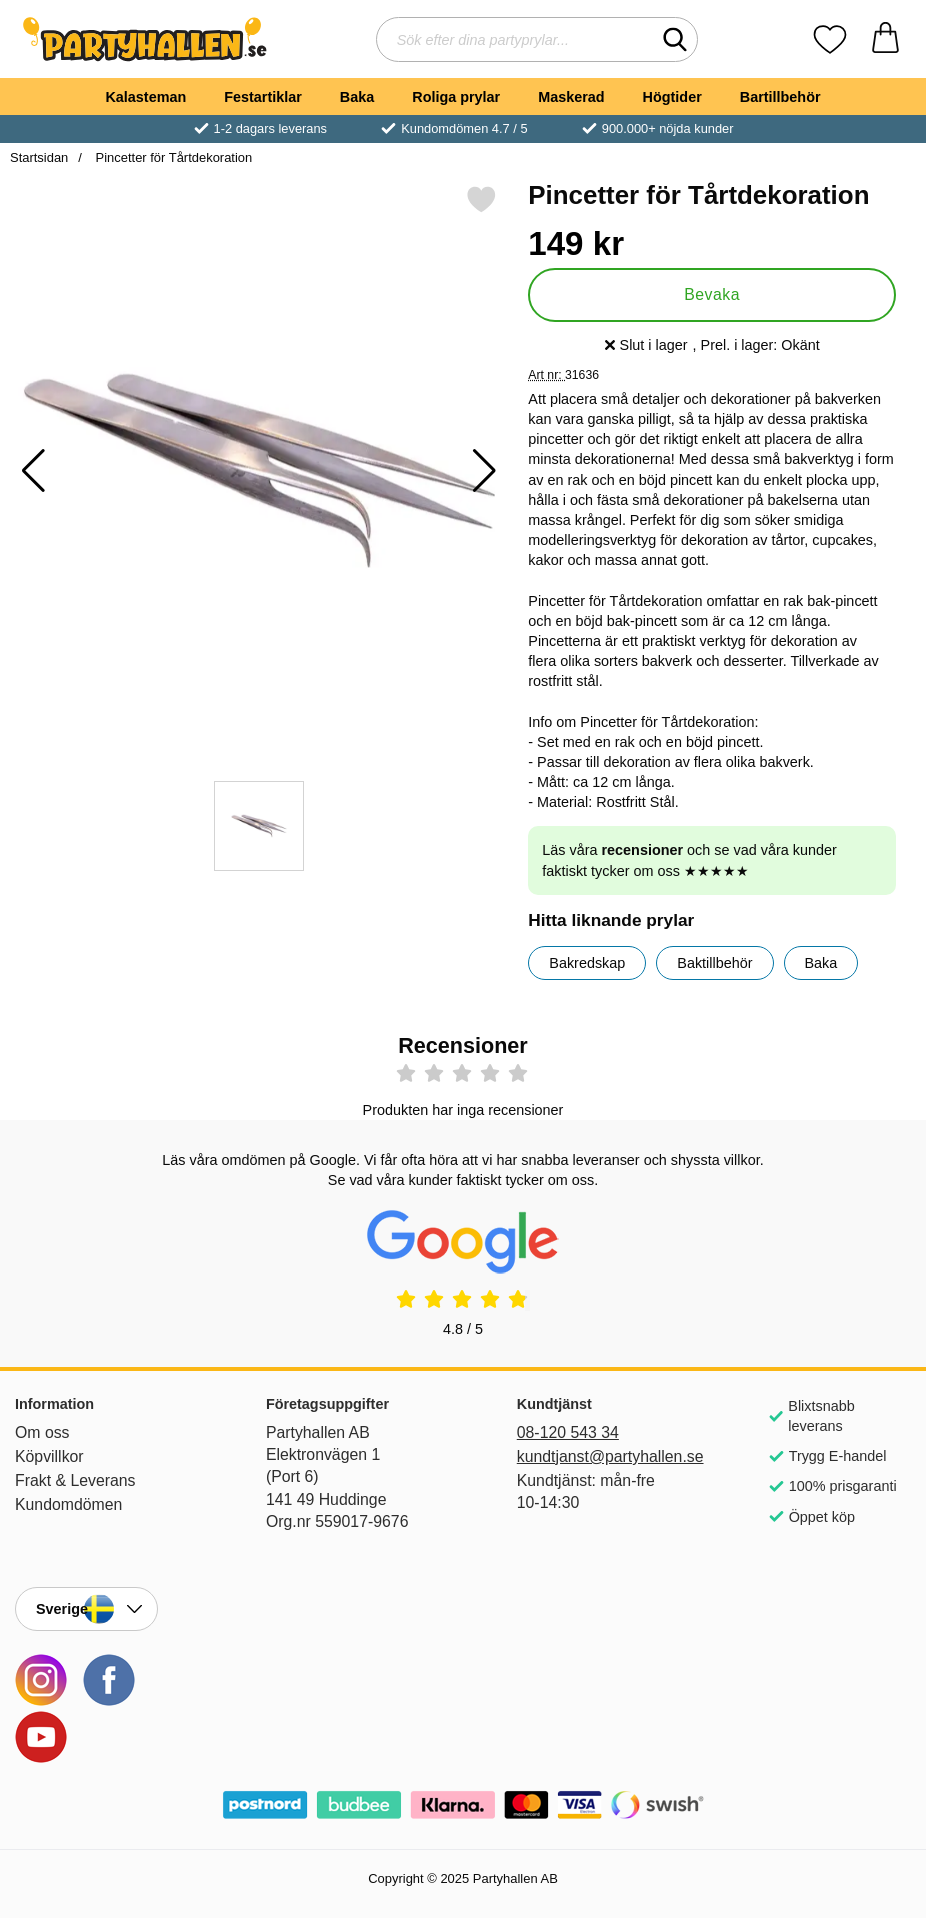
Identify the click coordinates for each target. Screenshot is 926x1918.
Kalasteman (145, 97)
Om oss (42, 1432)
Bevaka (712, 294)
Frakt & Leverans (75, 1480)
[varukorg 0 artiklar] (885, 39)
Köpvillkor (49, 1456)
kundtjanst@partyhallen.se (588, 1456)
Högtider (672, 97)
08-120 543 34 (568, 1432)
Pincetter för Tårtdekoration (172, 157)
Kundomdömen (68, 1504)
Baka (357, 97)
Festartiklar (263, 97)
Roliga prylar (456, 97)
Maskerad (571, 97)
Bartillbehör (780, 97)
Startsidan (39, 157)
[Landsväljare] (86, 1609)
